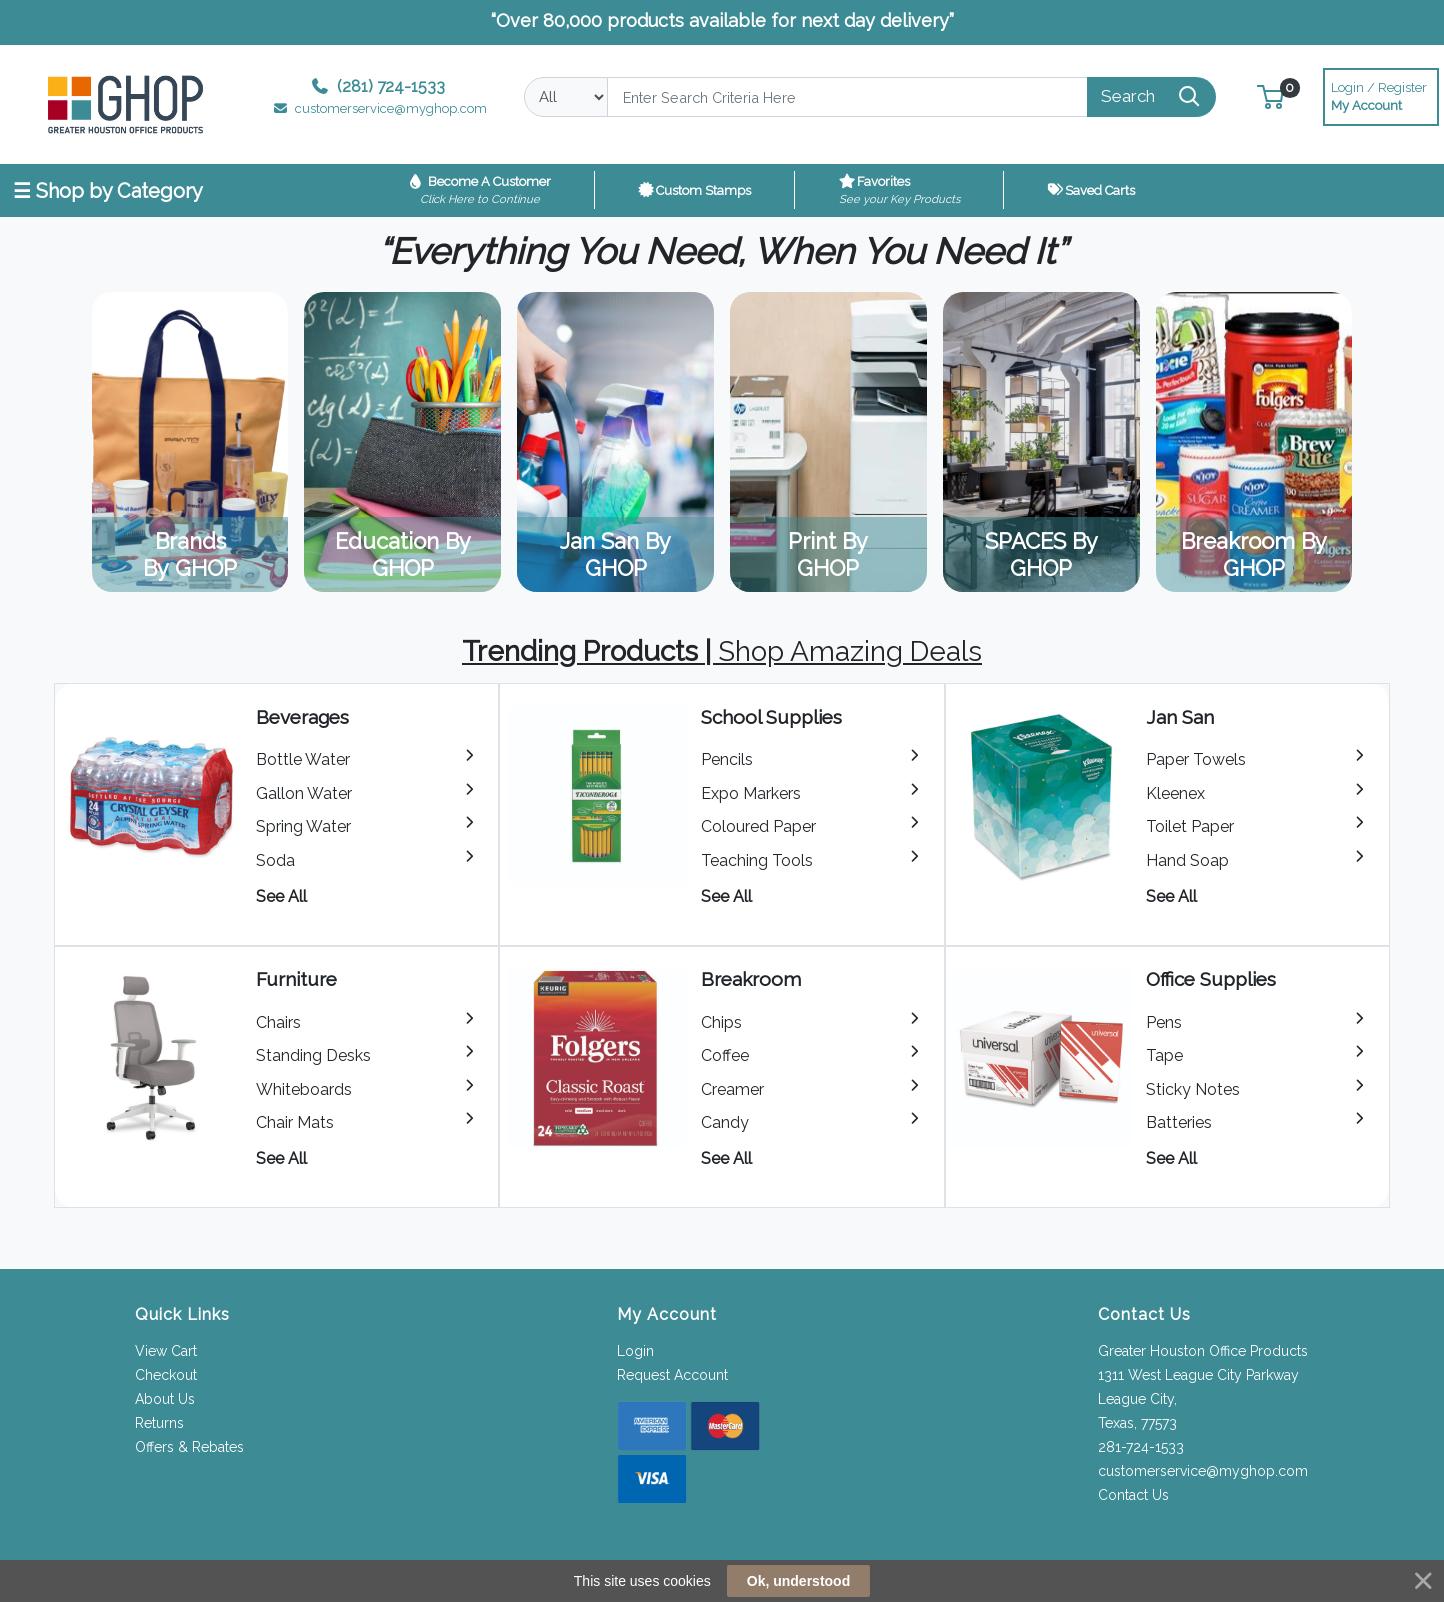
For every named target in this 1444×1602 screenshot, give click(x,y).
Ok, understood (798, 1581)
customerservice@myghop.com (1203, 1471)
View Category (190, 442)
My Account (1381, 94)
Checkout (166, 1375)
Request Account (672, 1375)
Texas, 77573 (1137, 1423)
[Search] (847, 97)
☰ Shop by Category (108, 191)
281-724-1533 (1141, 1447)
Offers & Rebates (189, 1447)
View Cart (166, 1351)
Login (635, 1351)
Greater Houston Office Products (1203, 1351)
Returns (159, 1423)
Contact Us (1133, 1495)
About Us (165, 1399)
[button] (1270, 96)
